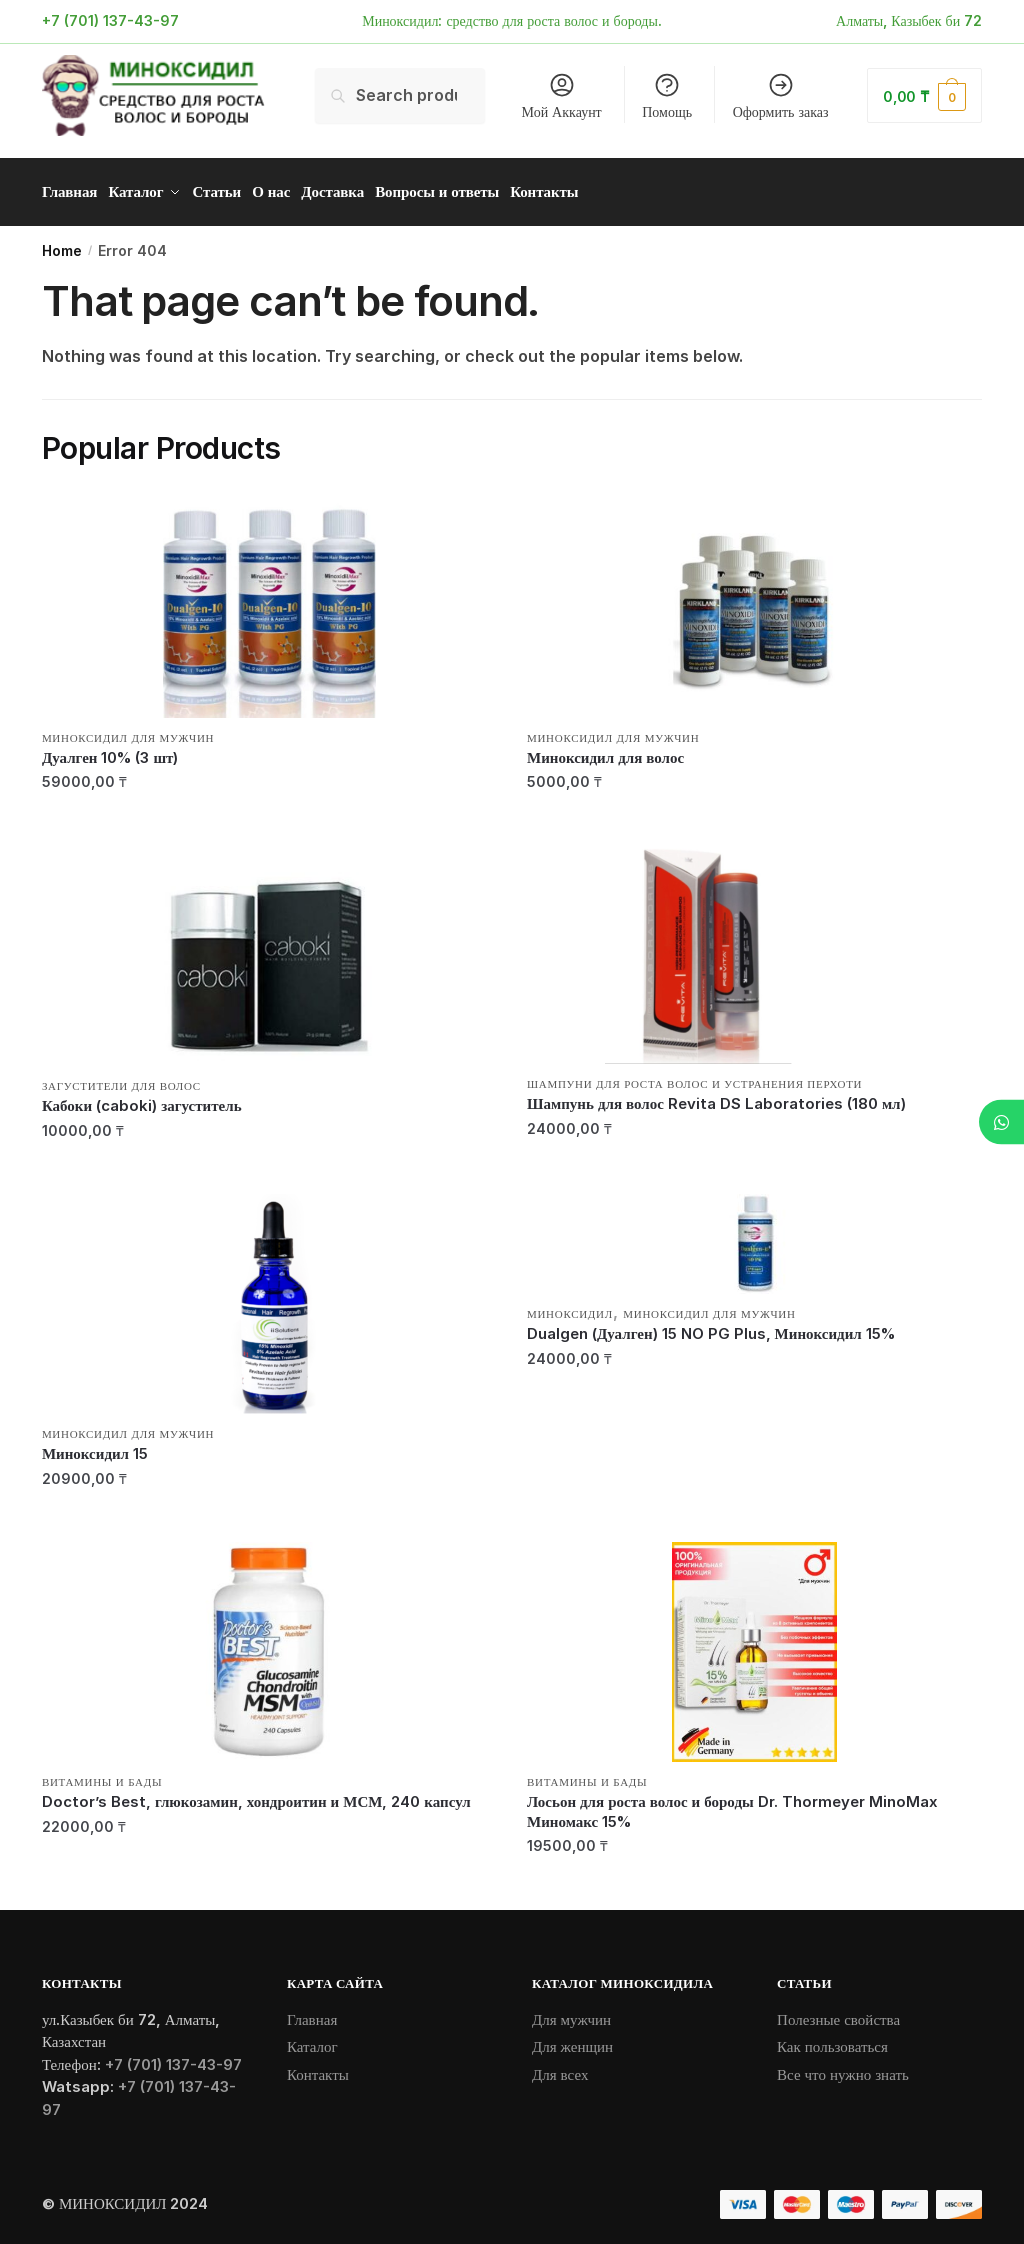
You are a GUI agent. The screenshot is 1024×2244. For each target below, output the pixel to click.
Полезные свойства (838, 2011)
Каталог (312, 2039)
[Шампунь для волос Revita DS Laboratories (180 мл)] (754, 948)
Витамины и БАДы (102, 1775)
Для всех (560, 2066)
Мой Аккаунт (562, 95)
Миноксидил (570, 1307)
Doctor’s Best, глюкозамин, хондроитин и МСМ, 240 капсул (256, 1794)
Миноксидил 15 (95, 1446)
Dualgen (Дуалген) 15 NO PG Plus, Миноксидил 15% (711, 1326)
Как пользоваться (832, 2039)
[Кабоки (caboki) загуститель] (269, 949)
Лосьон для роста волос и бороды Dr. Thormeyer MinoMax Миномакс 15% (732, 1804)
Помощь (667, 95)
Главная (312, 2011)
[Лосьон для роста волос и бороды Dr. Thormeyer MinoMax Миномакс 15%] (754, 1645)
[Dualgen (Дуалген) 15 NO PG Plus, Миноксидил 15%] (754, 1237)
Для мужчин (571, 2011)
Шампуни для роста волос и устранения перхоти (694, 1077)
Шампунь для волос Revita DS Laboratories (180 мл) (716, 1096)
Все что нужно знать (843, 2066)
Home (62, 243)
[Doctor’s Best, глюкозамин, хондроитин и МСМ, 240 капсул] (269, 1645)
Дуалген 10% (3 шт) (110, 750)
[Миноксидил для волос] (754, 601)
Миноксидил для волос (605, 750)
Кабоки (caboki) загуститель (142, 1098)
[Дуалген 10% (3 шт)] (269, 601)
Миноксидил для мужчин (128, 731)
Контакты (318, 2066)
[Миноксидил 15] (269, 1297)
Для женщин (572, 2039)
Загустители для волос (121, 1079)
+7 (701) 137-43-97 (110, 20)
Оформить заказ (781, 95)
